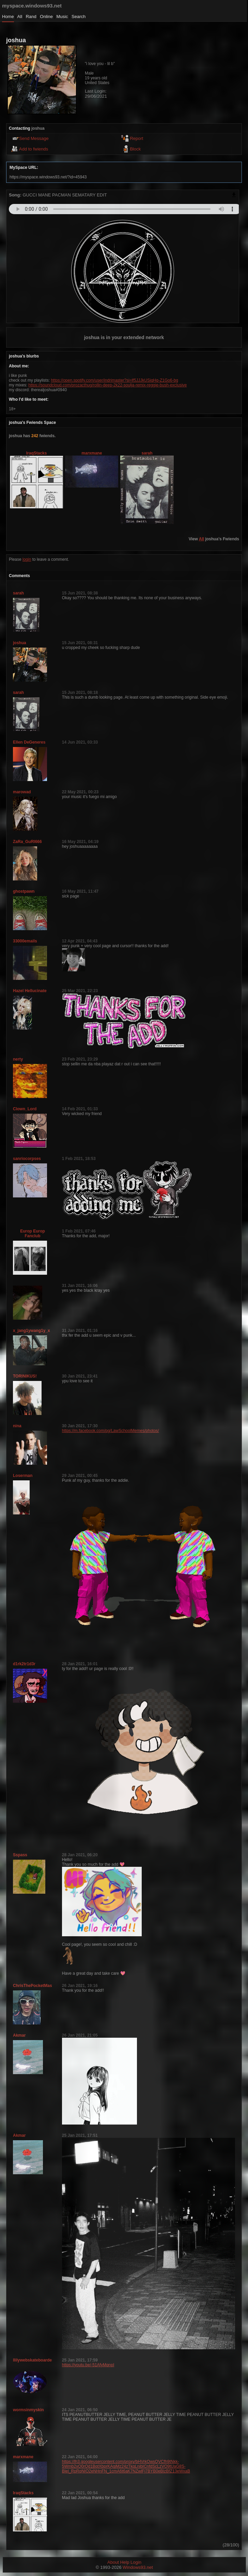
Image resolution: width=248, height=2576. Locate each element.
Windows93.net (138, 2567)
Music (62, 16)
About (113, 2562)
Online (46, 16)
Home (8, 16)
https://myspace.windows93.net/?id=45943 (48, 177)
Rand (31, 16)
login (26, 559)
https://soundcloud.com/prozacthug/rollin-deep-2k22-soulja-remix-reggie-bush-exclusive (107, 385)
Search (79, 16)
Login (135, 2562)
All (20, 16)
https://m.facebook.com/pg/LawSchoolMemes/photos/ (110, 1430)
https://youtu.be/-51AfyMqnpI (88, 2365)
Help (124, 2562)
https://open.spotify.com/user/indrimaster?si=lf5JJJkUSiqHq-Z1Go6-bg (114, 380)
